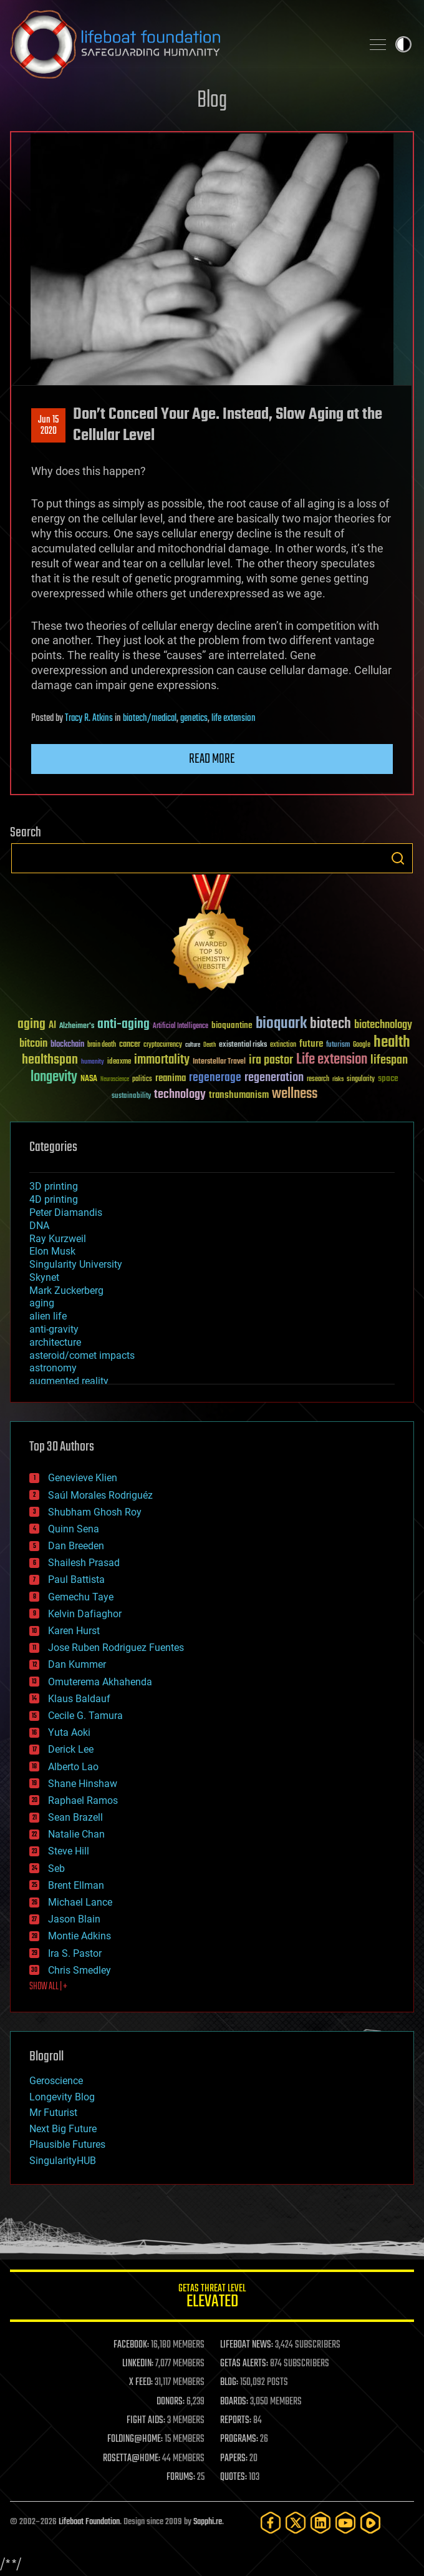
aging (41, 1303)
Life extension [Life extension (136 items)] (331, 1060)
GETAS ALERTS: (244, 2364)
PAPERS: (234, 2459)
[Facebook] (271, 2523)
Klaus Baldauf (79, 1699)
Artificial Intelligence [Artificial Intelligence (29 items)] (180, 1026)
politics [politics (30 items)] (142, 1079)
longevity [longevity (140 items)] (54, 1077)
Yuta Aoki (69, 1732)
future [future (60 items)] (311, 1044)
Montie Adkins (79, 1936)
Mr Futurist (53, 2112)
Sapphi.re (207, 2522)
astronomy (53, 1368)
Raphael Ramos (83, 1800)
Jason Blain (74, 1919)
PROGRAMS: (239, 2439)
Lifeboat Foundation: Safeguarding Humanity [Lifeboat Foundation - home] (181, 44)
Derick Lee (71, 1749)
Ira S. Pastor (75, 1953)
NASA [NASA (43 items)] (88, 1079)
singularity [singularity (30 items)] (361, 1079)
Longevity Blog (62, 2097)
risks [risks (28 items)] (338, 1079)
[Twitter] (296, 2523)
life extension (233, 718)
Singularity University (75, 1264)
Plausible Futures (67, 2144)
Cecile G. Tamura (85, 1715)
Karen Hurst (74, 1631)
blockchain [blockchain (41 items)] (67, 1045)
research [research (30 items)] (318, 1079)
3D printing (53, 1186)
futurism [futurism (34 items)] (338, 1045)
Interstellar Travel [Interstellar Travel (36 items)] (219, 1062)
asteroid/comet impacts (82, 1355)
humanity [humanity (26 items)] (92, 1062)
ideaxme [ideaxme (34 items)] (119, 1062)
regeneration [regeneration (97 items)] (274, 1077)
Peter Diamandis (65, 1212)
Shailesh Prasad (84, 1563)
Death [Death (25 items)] (209, 1045)
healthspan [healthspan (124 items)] (50, 1060)
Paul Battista (76, 1579)
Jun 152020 (48, 425)
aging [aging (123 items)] (31, 1024)
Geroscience (56, 2081)
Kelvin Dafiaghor (85, 1614)
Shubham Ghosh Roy (95, 1512)
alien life (48, 1316)
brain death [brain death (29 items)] (101, 1045)
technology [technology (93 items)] (180, 1095)
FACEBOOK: (131, 2345)
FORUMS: (180, 2477)
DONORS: (171, 2402)
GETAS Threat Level (212, 2298)
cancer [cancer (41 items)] (129, 1045)
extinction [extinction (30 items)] (283, 1045)
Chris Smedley (79, 1970)
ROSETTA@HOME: (131, 2459)
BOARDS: (234, 2402)
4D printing (53, 1199)
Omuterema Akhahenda (100, 1682)
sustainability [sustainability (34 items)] (131, 1096)
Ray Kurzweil (57, 1239)
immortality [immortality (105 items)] (162, 1059)
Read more (212, 759)
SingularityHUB (62, 2161)
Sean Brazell (75, 1817)
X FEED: (141, 2382)
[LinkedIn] (320, 2523)
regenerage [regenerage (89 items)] (215, 1078)
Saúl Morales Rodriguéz (100, 1495)
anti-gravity (54, 1329)
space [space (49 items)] (388, 1078)
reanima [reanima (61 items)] (170, 1078)
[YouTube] (345, 2523)
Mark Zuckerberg (66, 1290)
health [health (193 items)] (391, 1043)
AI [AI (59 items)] (52, 1026)
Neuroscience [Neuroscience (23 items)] (114, 1080)
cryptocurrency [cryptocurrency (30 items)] (162, 1045)
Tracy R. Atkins (89, 718)
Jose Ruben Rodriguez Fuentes (116, 1647)
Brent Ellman (76, 1885)
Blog (212, 101)
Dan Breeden (76, 1546)
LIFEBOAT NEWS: (246, 2345)
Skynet (44, 1277)
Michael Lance (80, 1902)
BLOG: (229, 2382)
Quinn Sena (73, 1529)
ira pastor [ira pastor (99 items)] (271, 1060)
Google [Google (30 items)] (361, 1045)
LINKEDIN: (137, 2364)
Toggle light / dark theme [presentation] (403, 44)
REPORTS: (235, 2420)
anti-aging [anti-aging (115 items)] (123, 1024)
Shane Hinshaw (82, 1784)
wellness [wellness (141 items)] (294, 1094)
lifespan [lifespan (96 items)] (389, 1060)
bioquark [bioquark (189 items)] (281, 1024)
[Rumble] (370, 2523)
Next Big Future (63, 2129)
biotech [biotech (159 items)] (330, 1024)
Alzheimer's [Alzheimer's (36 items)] (76, 1026)
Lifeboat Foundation (89, 2522)
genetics (194, 718)
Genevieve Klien (82, 1478)
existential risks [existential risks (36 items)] (243, 1045)
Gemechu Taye (80, 1597)
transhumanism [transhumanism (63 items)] (239, 1095)
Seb (56, 1868)
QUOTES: (233, 2477)
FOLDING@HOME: (135, 2439)
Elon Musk (52, 1251)
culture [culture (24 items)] (192, 1045)
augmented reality (68, 1381)
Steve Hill (68, 1851)
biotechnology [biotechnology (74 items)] (383, 1025)
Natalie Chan (76, 1834)
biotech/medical (149, 718)
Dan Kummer (77, 1664)
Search (398, 858)
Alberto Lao (73, 1767)
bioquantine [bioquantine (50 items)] (232, 1025)
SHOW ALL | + (48, 1987)
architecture (55, 1342)
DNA (39, 1226)
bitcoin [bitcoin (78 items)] (33, 1043)
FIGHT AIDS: (146, 2420)
